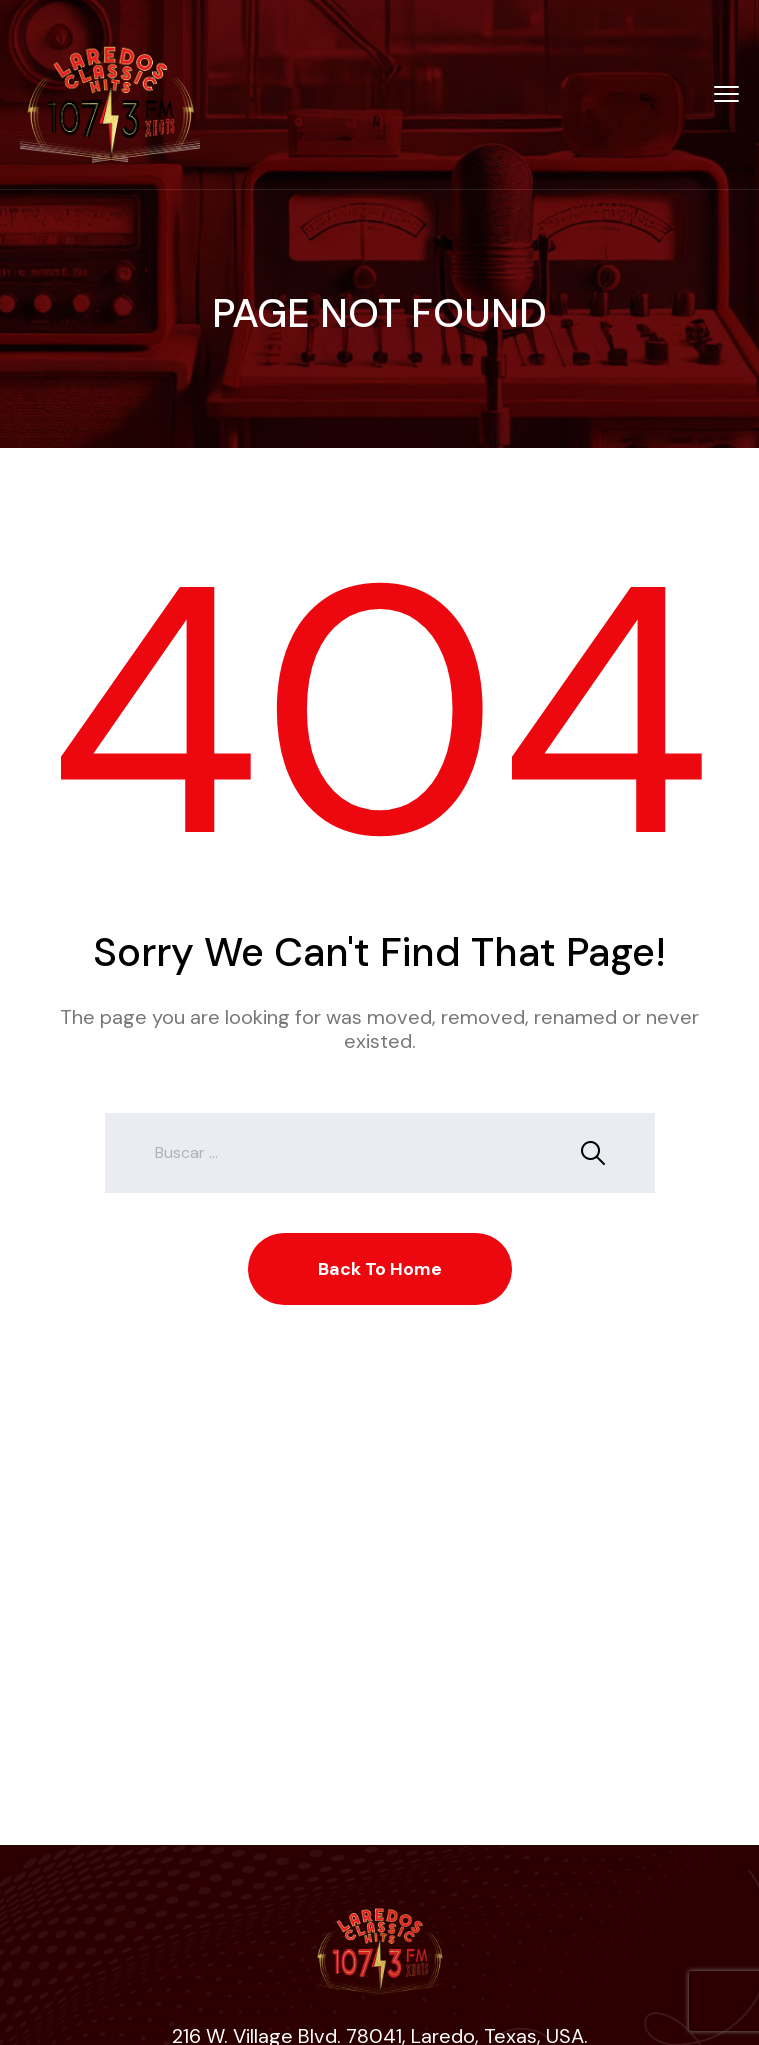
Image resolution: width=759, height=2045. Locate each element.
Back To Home (380, 1269)
